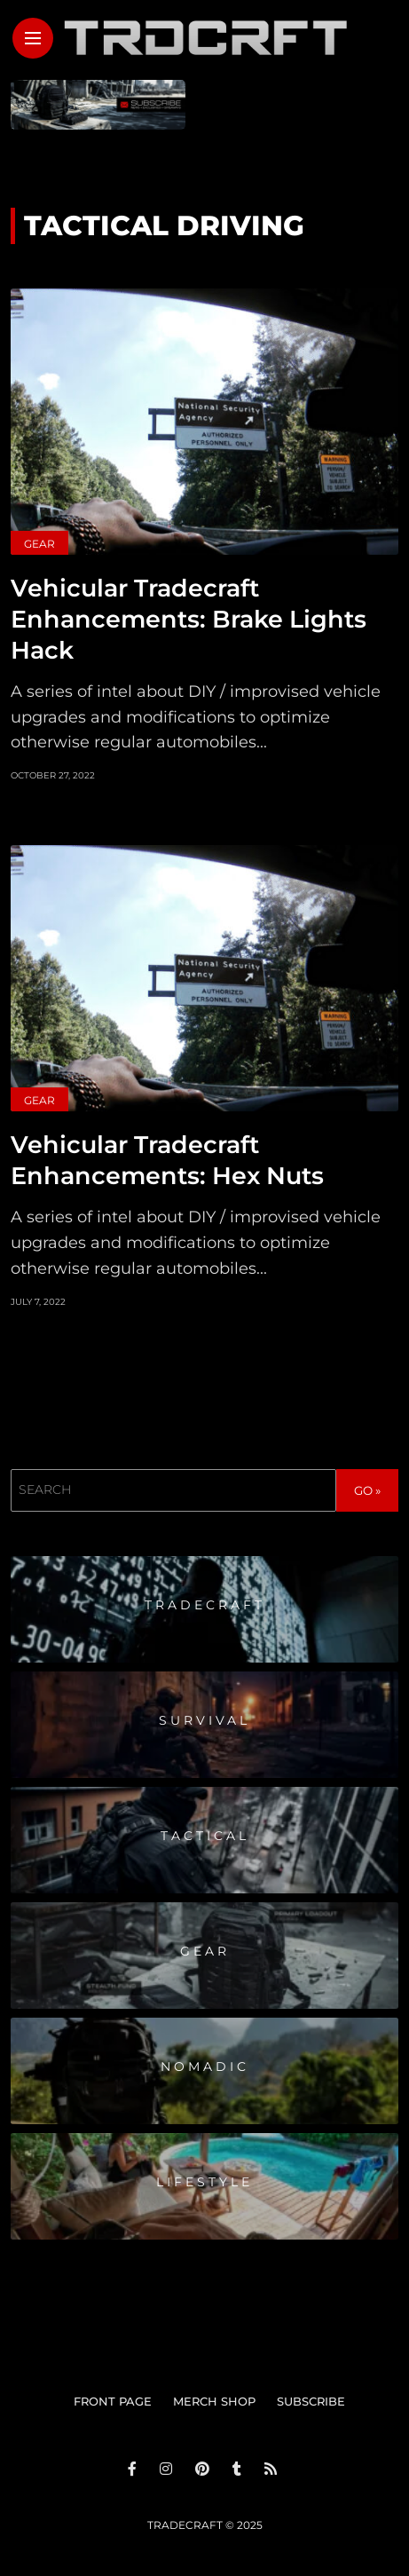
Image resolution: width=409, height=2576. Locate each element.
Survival (204, 1720)
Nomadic (205, 2066)
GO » (367, 1490)
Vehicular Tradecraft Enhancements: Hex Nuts (167, 1160)
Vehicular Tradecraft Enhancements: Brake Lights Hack (188, 619)
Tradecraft (205, 1605)
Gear (39, 543)
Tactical (205, 1836)
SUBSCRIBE (311, 2401)
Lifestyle (204, 2182)
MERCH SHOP (214, 2401)
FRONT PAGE (113, 2401)
